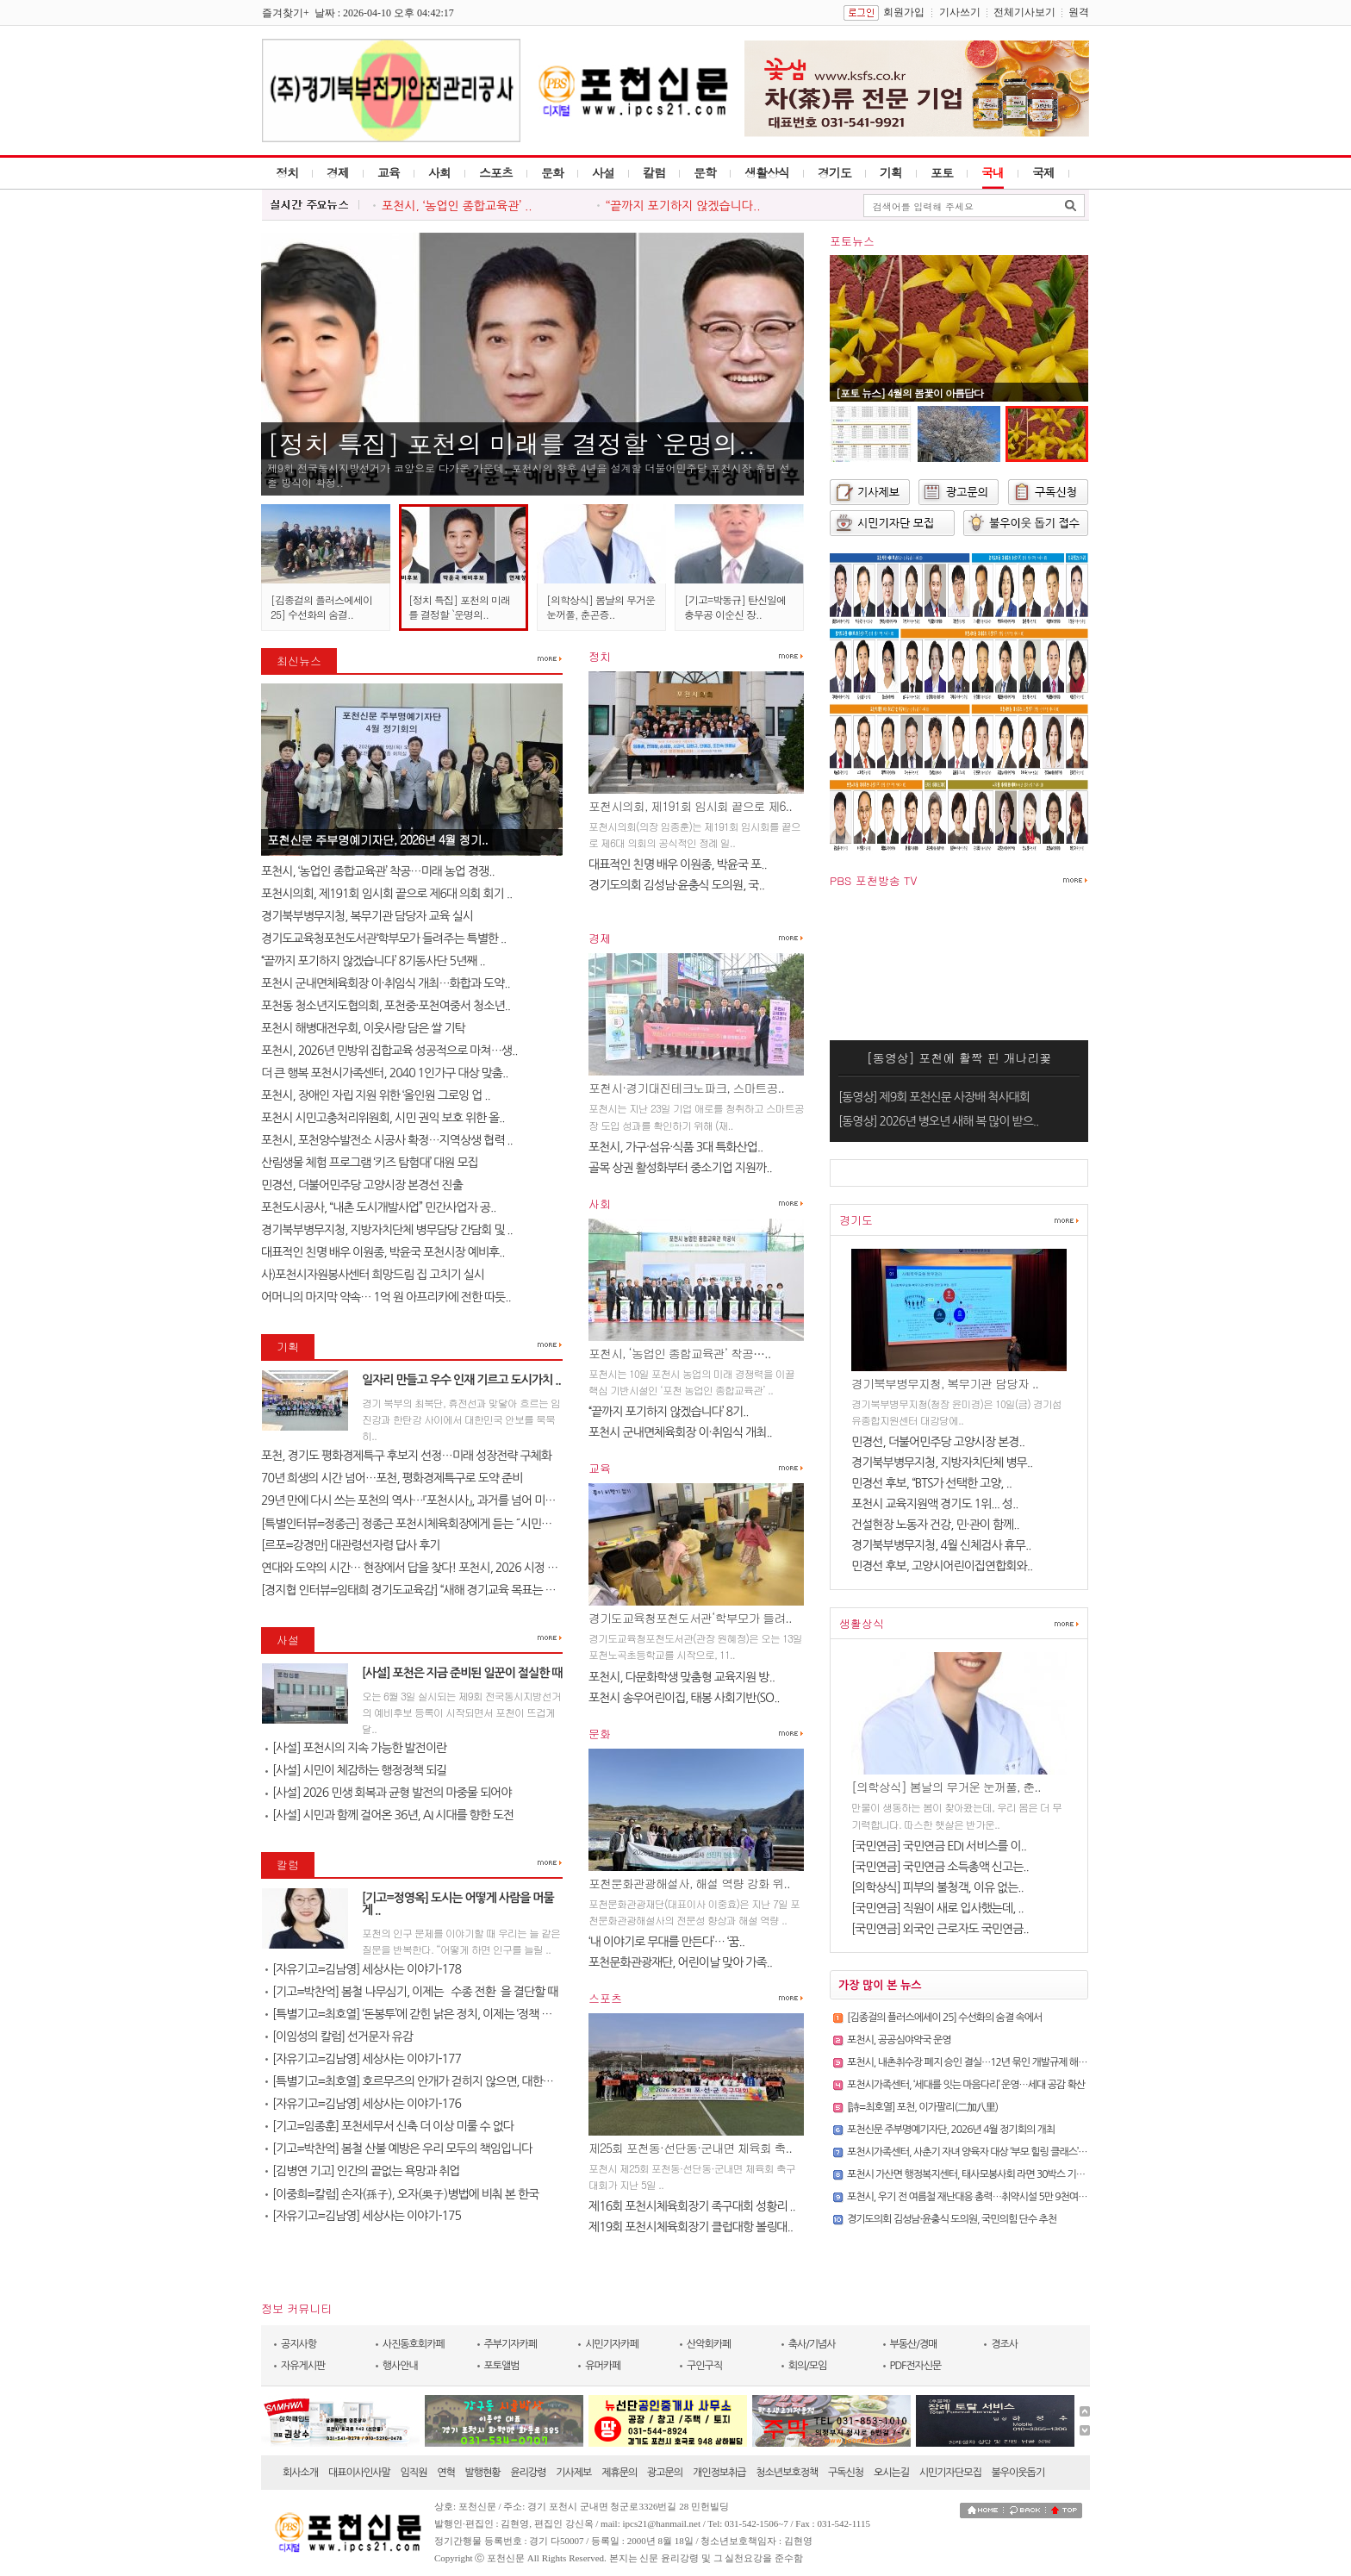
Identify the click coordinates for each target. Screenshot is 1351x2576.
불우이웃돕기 (1018, 2472)
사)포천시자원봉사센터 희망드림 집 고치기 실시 (372, 1275)
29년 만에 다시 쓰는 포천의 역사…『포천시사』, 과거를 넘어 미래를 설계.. (428, 1500)
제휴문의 (619, 2472)
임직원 (414, 2472)
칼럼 (654, 172)
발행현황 (483, 2472)
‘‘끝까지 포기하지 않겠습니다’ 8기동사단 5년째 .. (373, 961)
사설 (603, 172)
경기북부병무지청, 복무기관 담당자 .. (944, 1383)
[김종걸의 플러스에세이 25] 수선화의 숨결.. (321, 606)
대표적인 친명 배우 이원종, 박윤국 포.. (677, 864)
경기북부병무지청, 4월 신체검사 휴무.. (940, 1545)
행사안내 (400, 2366)
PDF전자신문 (916, 2366)
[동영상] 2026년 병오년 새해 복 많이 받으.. (938, 1121)
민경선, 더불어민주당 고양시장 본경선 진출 (362, 1185)
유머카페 (602, 2366)
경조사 (1004, 2344)
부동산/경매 (913, 2344)
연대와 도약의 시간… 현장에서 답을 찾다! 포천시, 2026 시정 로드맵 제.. (429, 1568)
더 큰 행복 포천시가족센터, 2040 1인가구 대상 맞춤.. (384, 1073)
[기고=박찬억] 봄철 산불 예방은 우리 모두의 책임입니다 (398, 2149)
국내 (992, 172)
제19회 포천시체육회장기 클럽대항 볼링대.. (690, 2227)
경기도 (834, 172)
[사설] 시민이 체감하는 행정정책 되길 (355, 1770)
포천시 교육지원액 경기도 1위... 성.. (934, 1504)
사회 (439, 172)
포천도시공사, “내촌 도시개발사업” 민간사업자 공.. (378, 1207)
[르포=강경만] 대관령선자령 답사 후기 (350, 1545)
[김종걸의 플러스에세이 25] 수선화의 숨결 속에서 (944, 2017)
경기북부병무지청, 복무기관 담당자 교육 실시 (367, 916)
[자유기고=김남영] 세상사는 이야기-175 (363, 2216)
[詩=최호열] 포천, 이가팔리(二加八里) (922, 2107)
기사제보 (573, 2472)
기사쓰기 (960, 12)
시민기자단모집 (950, 2472)
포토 (942, 172)
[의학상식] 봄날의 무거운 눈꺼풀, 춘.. (946, 1786)
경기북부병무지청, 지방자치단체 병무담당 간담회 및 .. (387, 1230)
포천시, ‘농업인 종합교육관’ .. (457, 206)
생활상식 (766, 172)
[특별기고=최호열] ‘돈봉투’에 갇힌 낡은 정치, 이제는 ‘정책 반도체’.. (422, 2014)
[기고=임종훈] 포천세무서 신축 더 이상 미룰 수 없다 (389, 2126)
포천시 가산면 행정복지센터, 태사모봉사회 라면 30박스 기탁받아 (975, 2174)
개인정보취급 (719, 2472)
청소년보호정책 (787, 2472)
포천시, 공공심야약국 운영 (898, 2040)
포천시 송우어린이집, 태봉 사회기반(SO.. (684, 1698)
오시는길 (891, 2472)
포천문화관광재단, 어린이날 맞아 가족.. (680, 1962)
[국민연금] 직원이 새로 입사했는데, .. (937, 1908)
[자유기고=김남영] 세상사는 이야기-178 (363, 1969)
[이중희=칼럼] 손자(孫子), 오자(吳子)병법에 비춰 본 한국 (402, 2194)
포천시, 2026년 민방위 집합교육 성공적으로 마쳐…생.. (389, 1051)
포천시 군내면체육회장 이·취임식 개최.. (680, 1432)
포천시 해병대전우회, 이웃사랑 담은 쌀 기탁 (363, 1028)
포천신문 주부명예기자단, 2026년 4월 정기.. (377, 839)
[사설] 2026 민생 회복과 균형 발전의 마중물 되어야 (388, 1793)
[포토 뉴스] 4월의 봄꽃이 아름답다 (909, 392)
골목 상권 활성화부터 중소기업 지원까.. (680, 1168)
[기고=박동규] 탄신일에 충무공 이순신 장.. (735, 606)
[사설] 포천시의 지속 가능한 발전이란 (355, 1748)
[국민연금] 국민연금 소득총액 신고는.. (940, 1867)
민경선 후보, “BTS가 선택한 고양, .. (931, 1483)
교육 (388, 172)
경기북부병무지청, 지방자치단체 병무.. (941, 1462)
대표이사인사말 (359, 2472)
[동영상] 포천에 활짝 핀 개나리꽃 (959, 1057)
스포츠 (496, 172)
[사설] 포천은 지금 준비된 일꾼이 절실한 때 (462, 1673)
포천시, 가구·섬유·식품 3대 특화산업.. (675, 1147)
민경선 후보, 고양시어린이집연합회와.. (941, 1566)
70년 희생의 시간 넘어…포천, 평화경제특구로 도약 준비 (391, 1478)
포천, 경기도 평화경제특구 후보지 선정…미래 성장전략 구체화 (406, 1456)
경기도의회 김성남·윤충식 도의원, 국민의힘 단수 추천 (951, 2219)
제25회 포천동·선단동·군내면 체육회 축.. (690, 2147)
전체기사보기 (1024, 12)
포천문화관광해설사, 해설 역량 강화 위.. (689, 1883)
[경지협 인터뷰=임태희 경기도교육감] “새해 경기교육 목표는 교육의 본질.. (433, 1590)
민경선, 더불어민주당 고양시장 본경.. (937, 1442)
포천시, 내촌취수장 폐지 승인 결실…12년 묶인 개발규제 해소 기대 (976, 2062)
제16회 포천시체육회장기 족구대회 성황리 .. (691, 2206)
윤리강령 (527, 2472)
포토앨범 (502, 2366)
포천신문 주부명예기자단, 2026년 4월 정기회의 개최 (951, 2129)
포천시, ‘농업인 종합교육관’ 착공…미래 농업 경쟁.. (378, 871)
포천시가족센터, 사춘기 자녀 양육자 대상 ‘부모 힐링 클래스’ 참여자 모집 (986, 2152)
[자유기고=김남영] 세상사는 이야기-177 (363, 2059)
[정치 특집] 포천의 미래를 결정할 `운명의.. (511, 443)
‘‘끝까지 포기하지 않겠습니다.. (683, 206)
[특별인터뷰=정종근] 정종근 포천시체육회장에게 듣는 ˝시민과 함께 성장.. (432, 1524)
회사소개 (300, 2472)
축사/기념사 (812, 2344)
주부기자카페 (511, 2344)
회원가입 (904, 12)
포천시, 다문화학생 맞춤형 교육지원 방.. (681, 1677)
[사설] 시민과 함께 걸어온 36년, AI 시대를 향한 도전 (389, 1815)
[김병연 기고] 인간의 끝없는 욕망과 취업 (362, 2171)
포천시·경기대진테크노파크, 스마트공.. (686, 1087)
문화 (552, 172)
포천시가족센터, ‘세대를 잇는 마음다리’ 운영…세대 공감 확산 (966, 2085)
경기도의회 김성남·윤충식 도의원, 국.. (676, 885)
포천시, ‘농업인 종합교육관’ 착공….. (679, 1353)
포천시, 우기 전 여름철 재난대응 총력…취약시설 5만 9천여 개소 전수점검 (991, 2197)
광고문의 (664, 2472)
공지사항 (298, 2344)
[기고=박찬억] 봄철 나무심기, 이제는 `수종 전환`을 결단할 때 (411, 1992)
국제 (1043, 172)
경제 (338, 172)
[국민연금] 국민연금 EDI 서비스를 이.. (938, 1846)
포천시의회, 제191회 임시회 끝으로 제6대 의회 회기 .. (386, 894)
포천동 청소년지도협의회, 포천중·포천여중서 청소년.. (385, 1006)
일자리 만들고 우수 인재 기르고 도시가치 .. (461, 1380)
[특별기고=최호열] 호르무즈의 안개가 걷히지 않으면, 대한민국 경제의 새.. (440, 2081)
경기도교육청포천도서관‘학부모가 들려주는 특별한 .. (383, 938)
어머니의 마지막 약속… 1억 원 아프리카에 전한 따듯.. (386, 1297)
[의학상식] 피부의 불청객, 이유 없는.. (937, 1887)
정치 (287, 172)
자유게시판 (303, 2366)
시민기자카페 (611, 2344)
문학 (705, 172)
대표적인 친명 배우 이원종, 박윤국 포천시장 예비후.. (383, 1252)
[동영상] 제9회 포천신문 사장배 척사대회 (934, 1097)
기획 (891, 172)
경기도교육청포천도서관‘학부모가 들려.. (690, 1617)
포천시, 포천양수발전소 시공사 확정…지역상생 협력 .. (387, 1140)
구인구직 (704, 2366)
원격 (1078, 12)
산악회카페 (709, 2344)
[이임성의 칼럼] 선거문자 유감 (339, 2036)
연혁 (446, 2472)
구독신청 (845, 2472)
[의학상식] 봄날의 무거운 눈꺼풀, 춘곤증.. (600, 606)
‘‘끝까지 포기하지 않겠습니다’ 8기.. (668, 1412)
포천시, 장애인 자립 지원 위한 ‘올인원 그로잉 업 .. (375, 1095)
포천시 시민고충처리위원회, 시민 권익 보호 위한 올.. (383, 1118)
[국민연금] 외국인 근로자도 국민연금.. (940, 1929)
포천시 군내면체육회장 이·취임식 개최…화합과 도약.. (385, 983)
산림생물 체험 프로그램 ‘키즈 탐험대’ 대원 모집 (369, 1163)
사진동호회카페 (414, 2344)
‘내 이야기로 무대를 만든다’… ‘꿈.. (666, 1942)
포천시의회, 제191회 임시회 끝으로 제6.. (690, 805)
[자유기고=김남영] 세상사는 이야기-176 (363, 2104)
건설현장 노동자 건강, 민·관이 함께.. (935, 1525)
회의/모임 (807, 2366)
